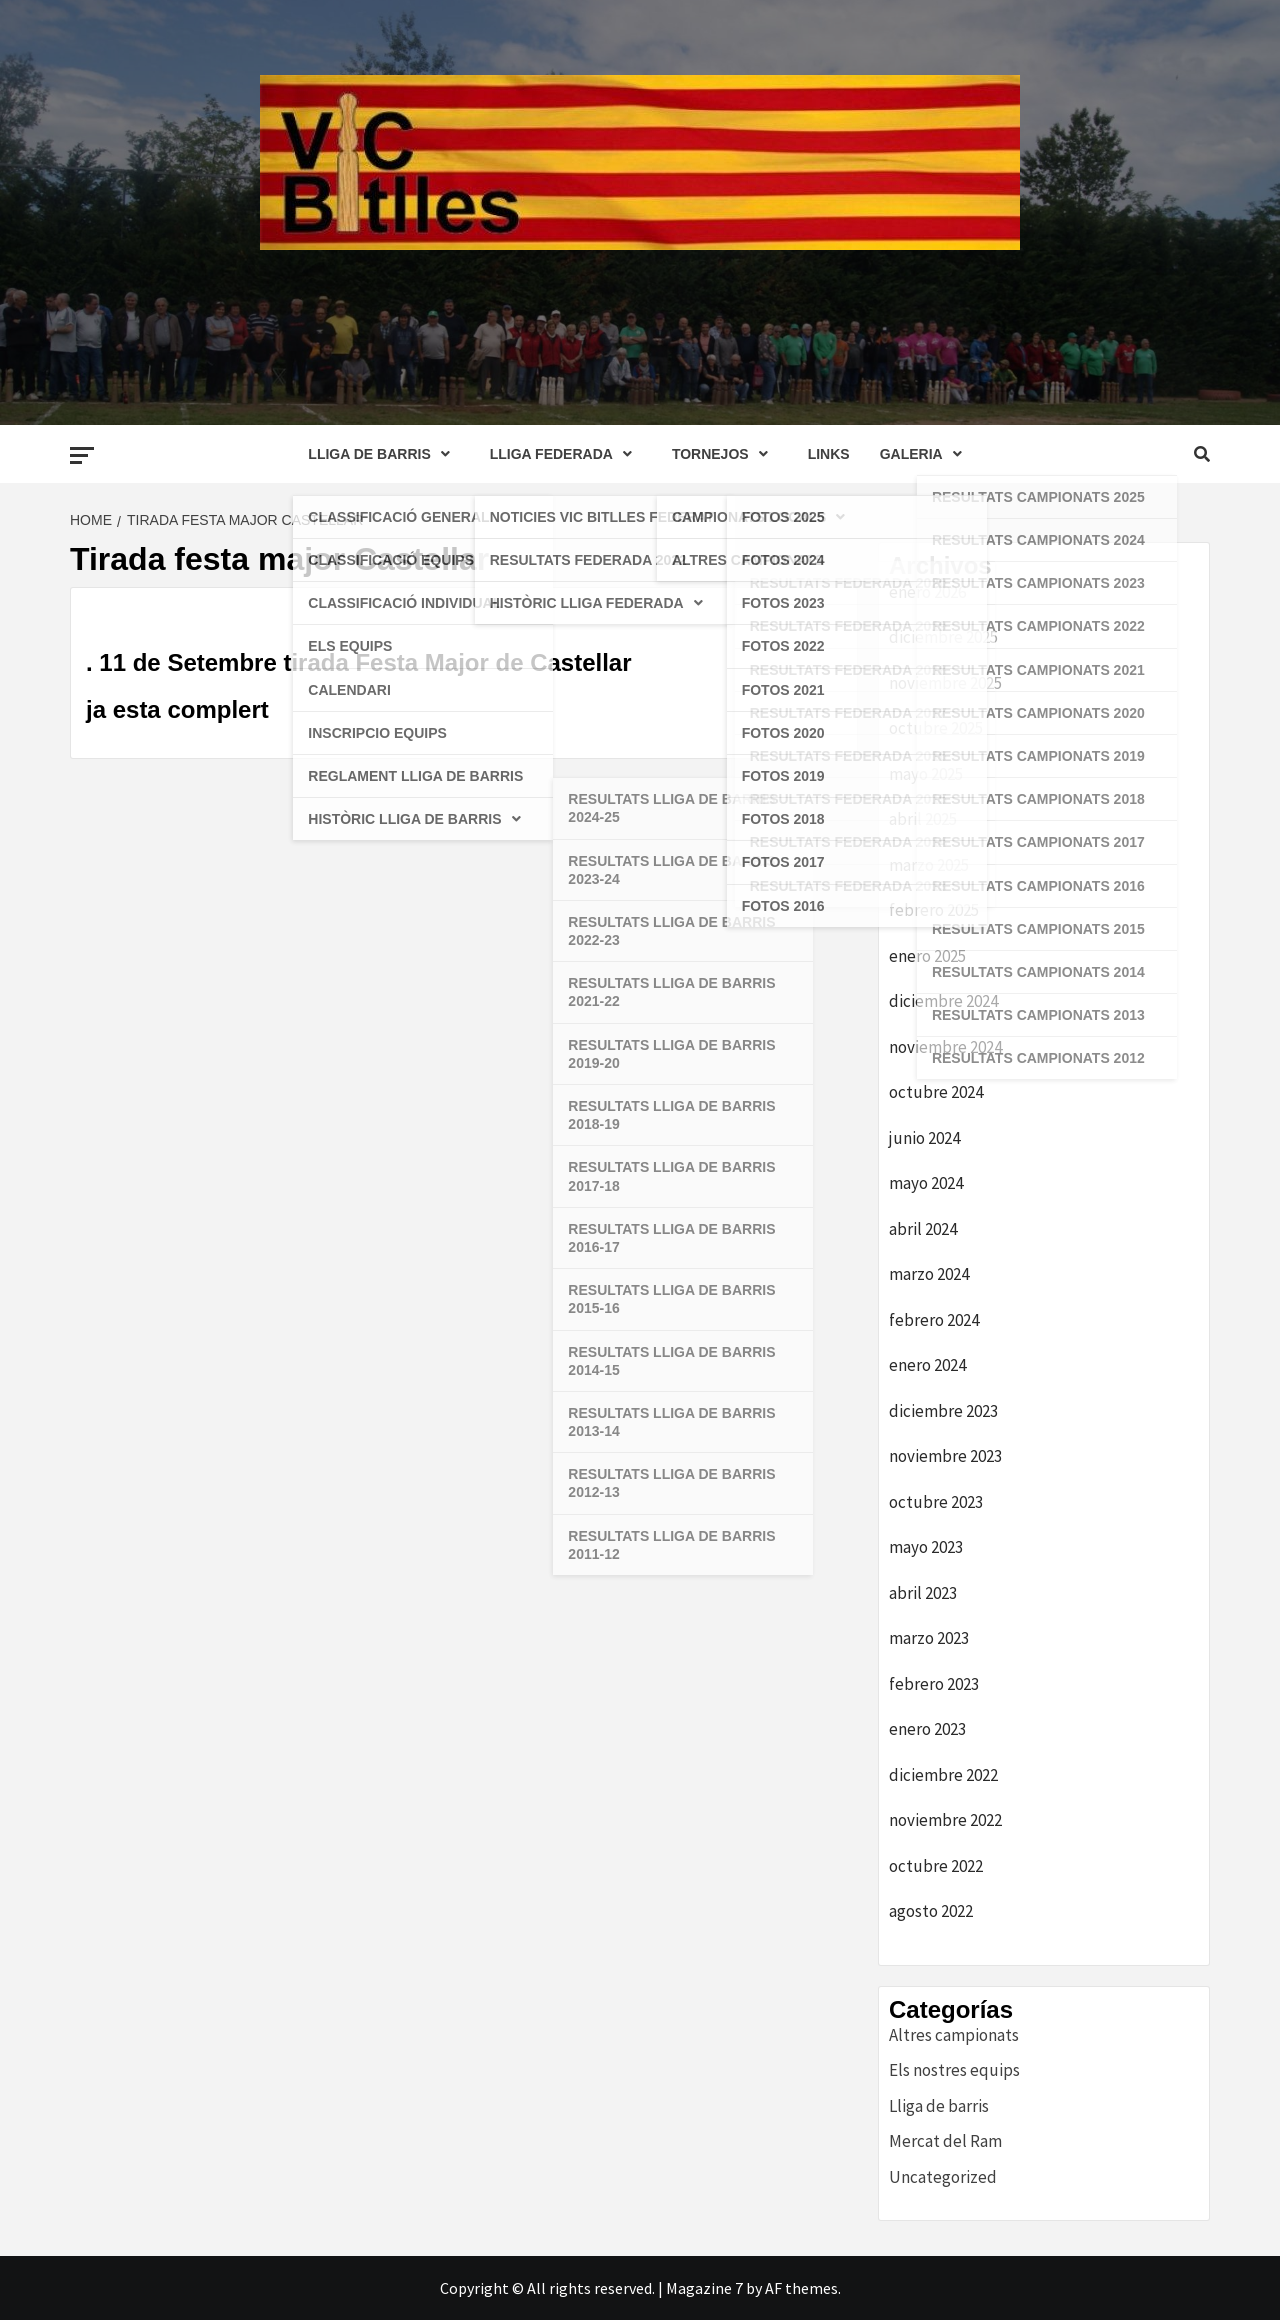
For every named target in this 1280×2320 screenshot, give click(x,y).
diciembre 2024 (943, 1001)
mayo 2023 (926, 1547)
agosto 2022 (931, 1911)
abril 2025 (923, 819)
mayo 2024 (926, 1183)
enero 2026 (927, 592)
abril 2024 (923, 1229)
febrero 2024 (934, 1320)
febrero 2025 (934, 910)
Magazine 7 (704, 2288)
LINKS (829, 454)
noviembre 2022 (945, 1820)
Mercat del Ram (945, 2141)
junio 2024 (924, 1138)
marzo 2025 (929, 865)
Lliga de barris (939, 2106)
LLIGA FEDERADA (566, 454)
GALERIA (926, 454)
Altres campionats (954, 2035)
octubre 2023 (936, 1502)
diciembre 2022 (943, 1775)
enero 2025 (927, 956)
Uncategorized (943, 2177)
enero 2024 (927, 1365)
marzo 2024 (929, 1274)
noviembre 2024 (945, 1047)
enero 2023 (927, 1729)
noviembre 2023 (945, 1456)
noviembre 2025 (945, 683)
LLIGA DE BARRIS (383, 454)
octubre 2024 (936, 1092)
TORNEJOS (725, 454)
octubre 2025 (936, 728)
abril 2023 (923, 1593)
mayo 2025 (926, 774)
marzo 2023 (929, 1638)
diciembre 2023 (943, 1411)
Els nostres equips (954, 2070)
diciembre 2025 (943, 637)
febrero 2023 (934, 1684)
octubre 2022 (936, 1866)
